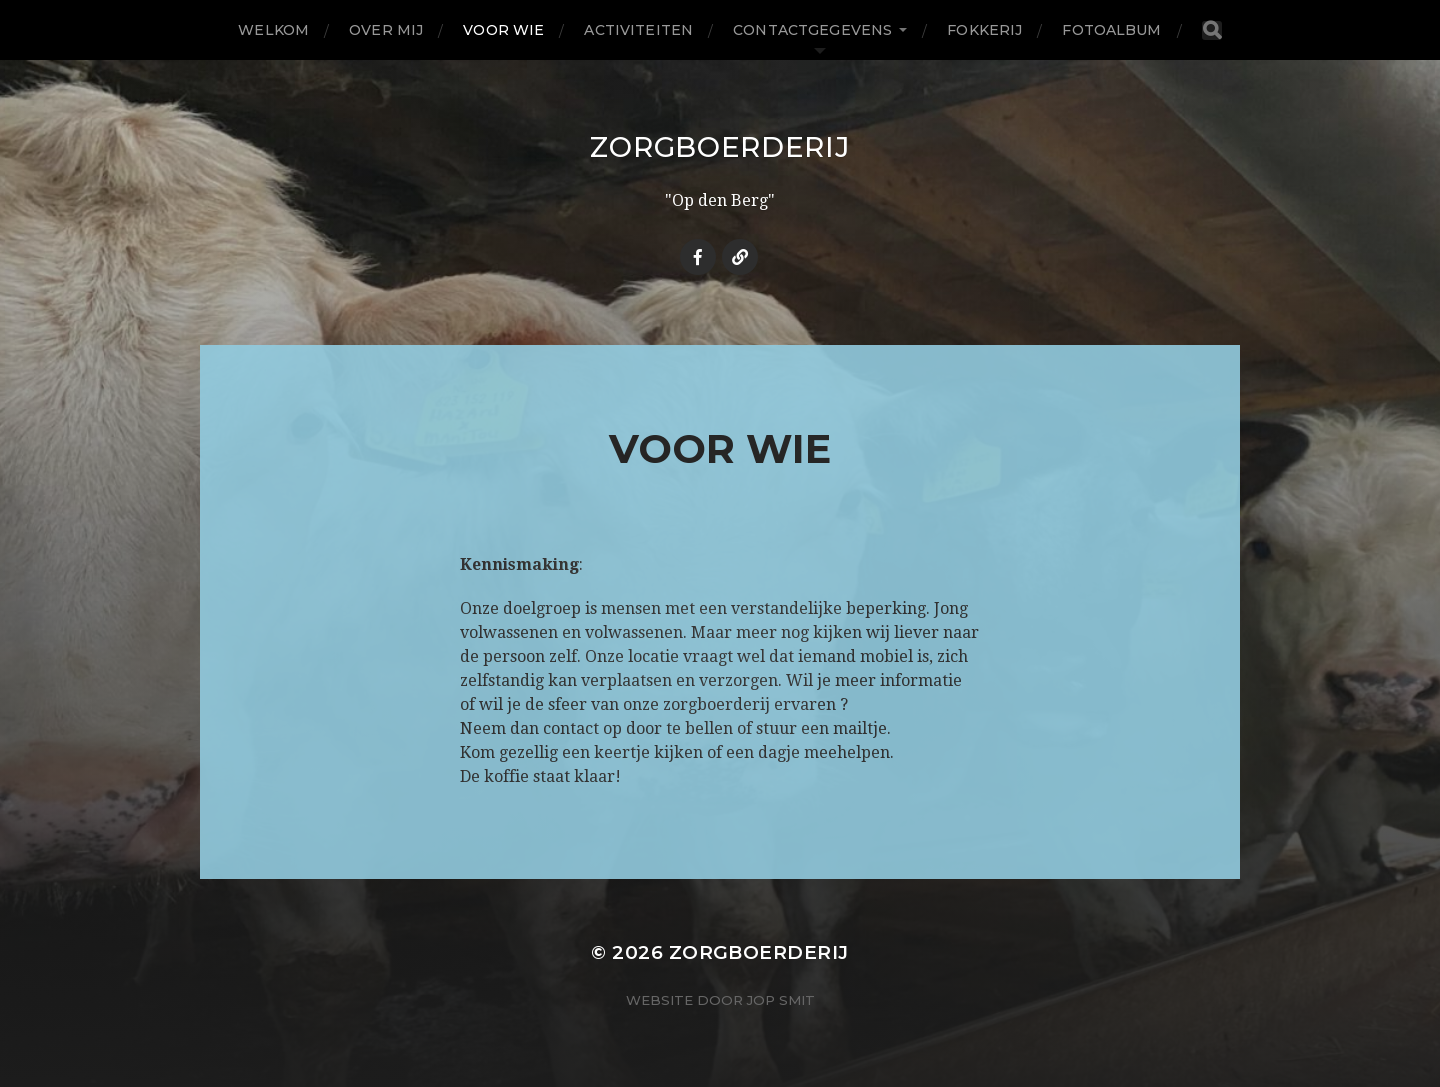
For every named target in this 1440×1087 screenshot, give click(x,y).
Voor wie (503, 30)
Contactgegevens (812, 30)
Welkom (273, 30)
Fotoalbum (1111, 30)
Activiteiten (638, 30)
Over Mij (386, 30)
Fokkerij (984, 30)
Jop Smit (781, 1000)
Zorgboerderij (719, 147)
